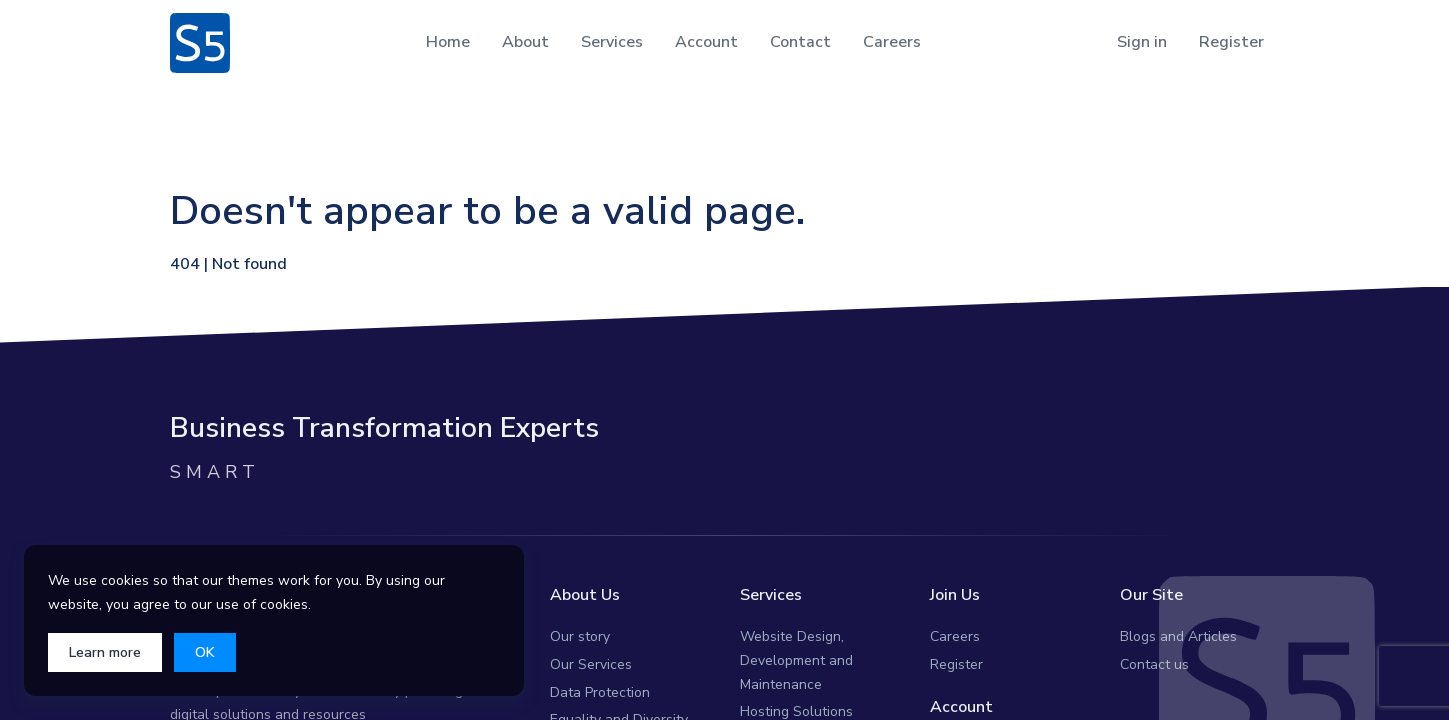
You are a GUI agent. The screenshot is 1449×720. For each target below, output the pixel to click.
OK (205, 652)
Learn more (105, 652)
